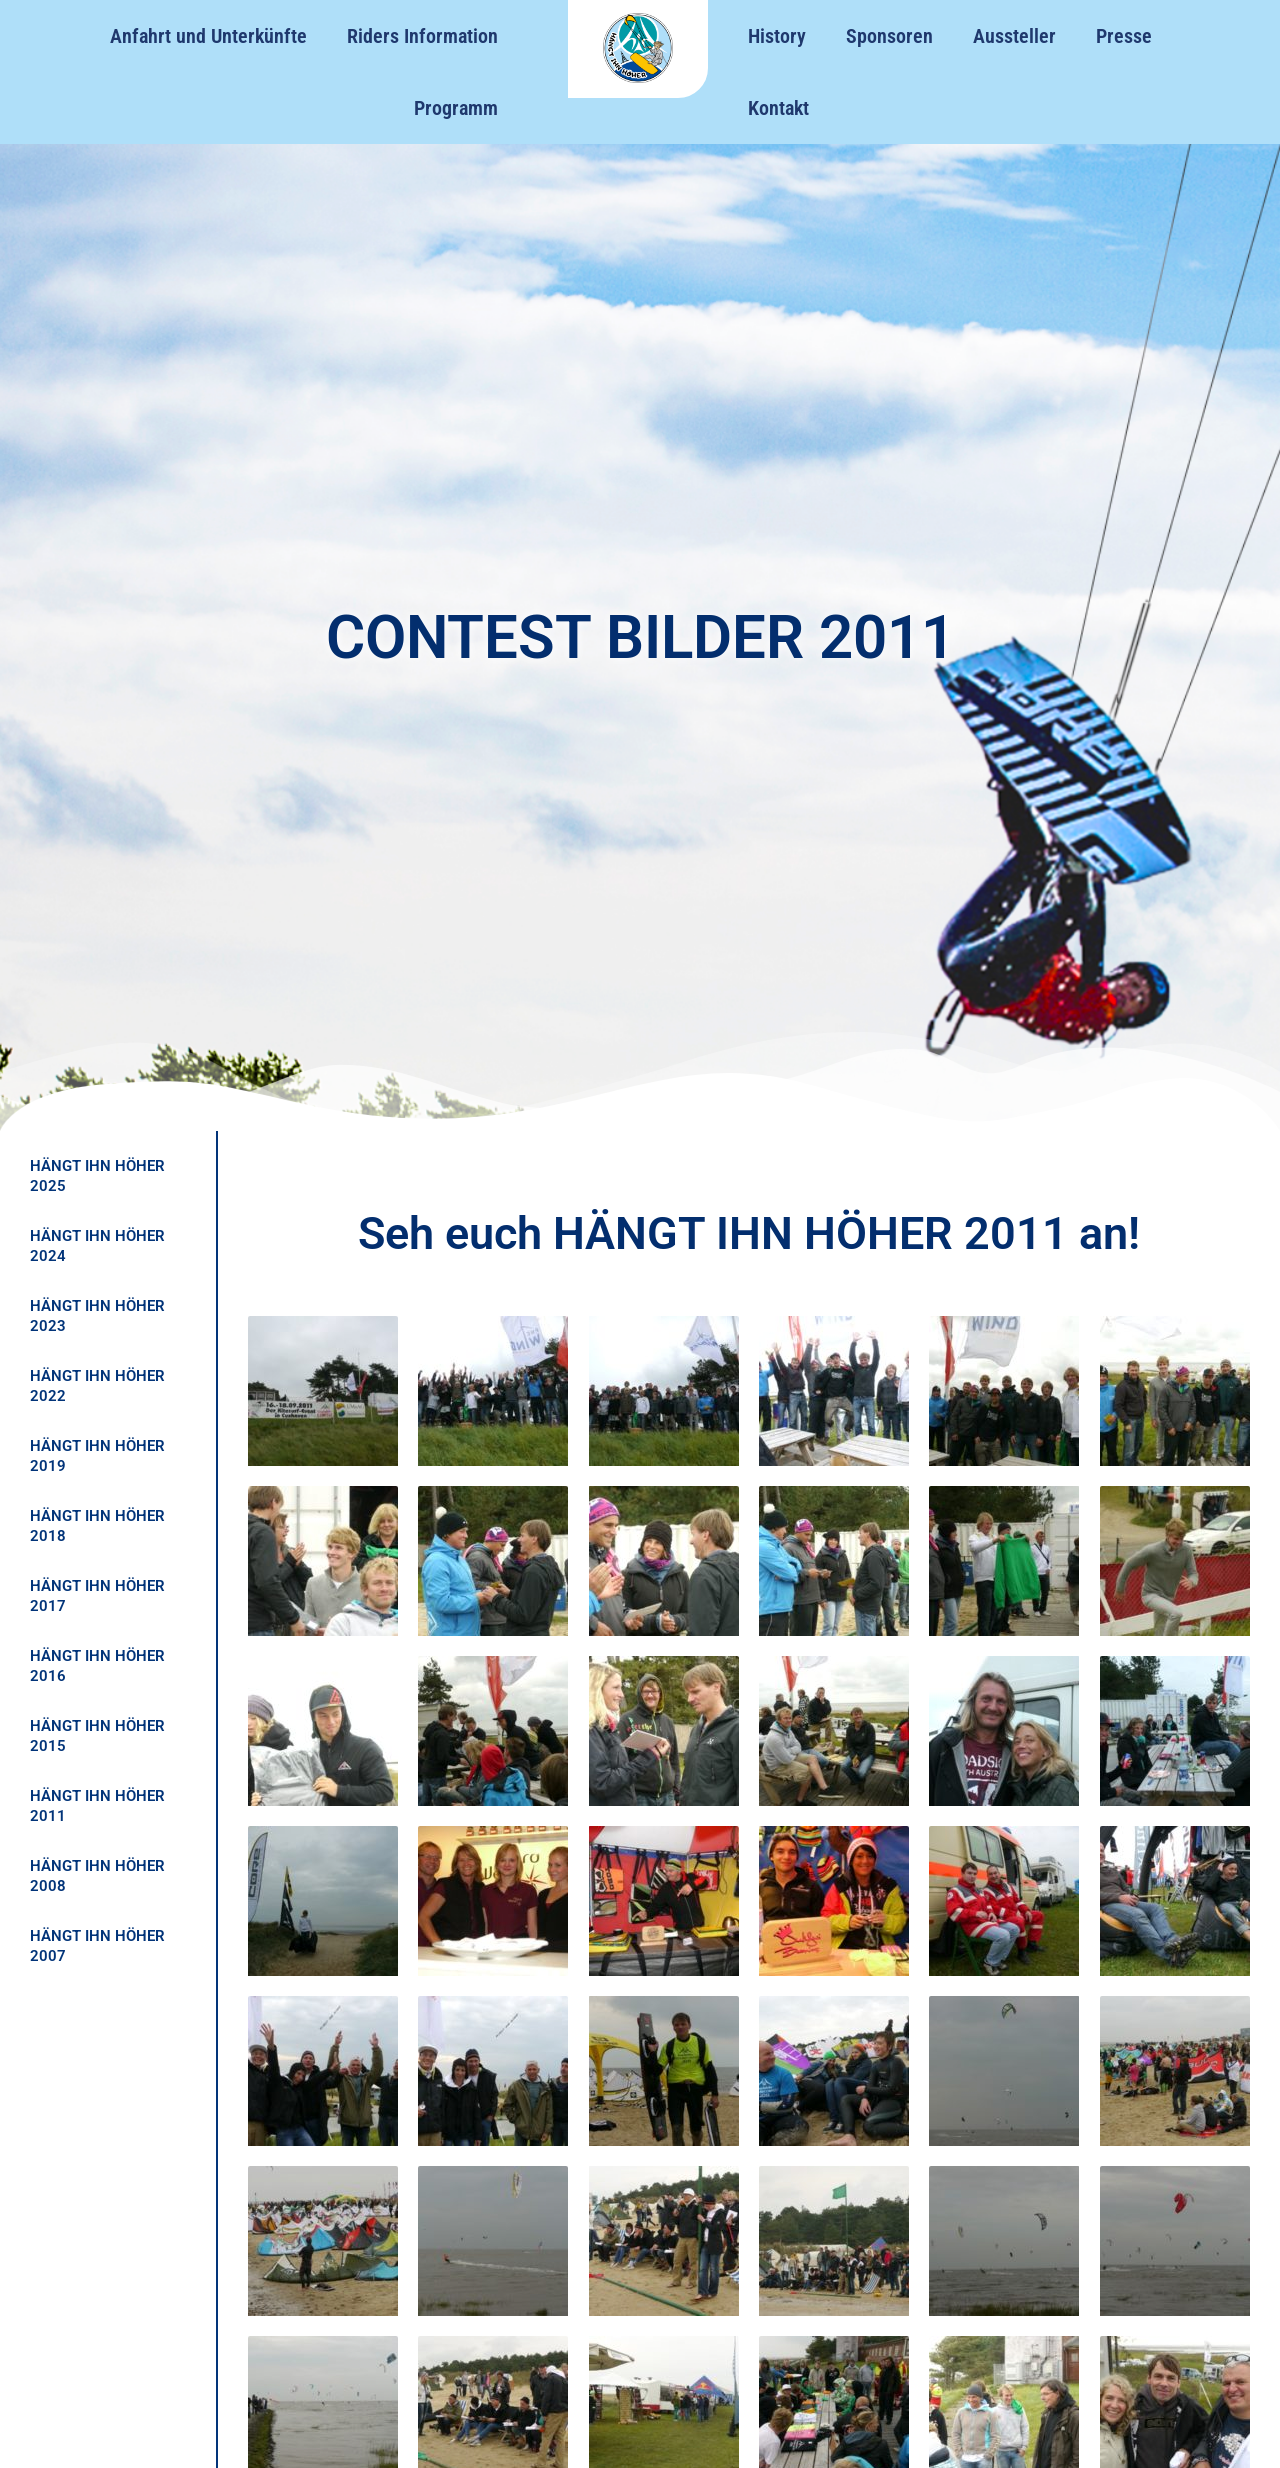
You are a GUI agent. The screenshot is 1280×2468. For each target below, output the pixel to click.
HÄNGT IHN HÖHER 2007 (97, 1946)
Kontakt (778, 108)
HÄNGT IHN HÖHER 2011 (97, 1806)
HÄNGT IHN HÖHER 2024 (97, 1246)
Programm (456, 108)
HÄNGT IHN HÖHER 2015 (97, 1736)
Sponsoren (889, 36)
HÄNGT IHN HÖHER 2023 (97, 1316)
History (777, 36)
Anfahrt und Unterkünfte (208, 36)
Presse (1124, 36)
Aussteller (1014, 36)
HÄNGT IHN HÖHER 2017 (97, 1596)
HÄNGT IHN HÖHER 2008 (97, 1876)
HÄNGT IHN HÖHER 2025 (97, 1176)
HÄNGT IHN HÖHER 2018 (97, 1526)
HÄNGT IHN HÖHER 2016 (97, 1666)
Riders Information (422, 36)
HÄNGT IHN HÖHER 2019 (97, 1456)
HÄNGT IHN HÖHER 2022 (97, 1386)
